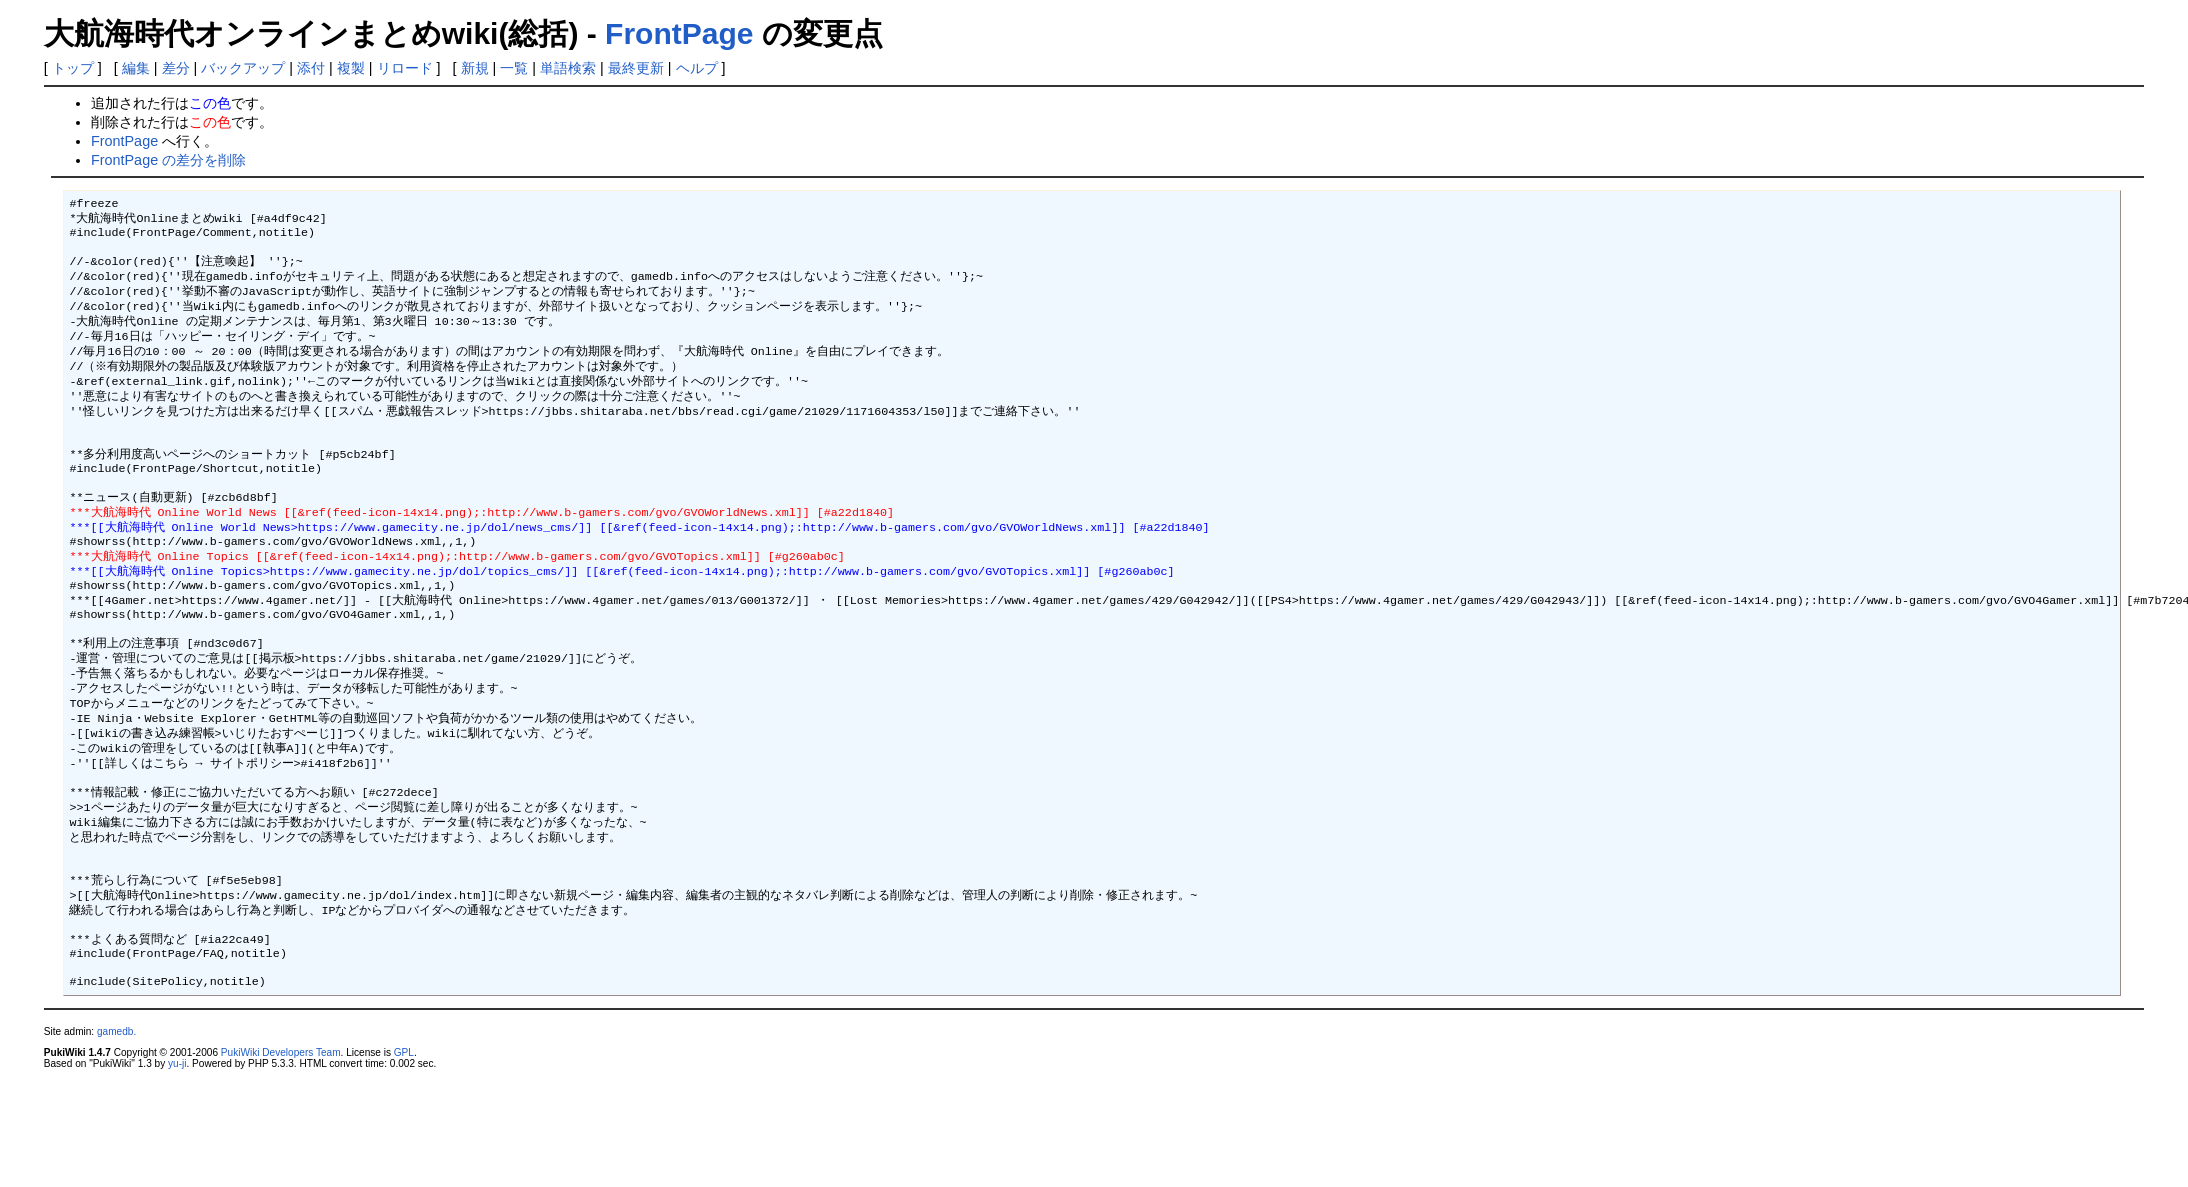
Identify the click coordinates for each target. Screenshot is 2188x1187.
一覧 (514, 68)
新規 (475, 68)
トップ (73, 68)
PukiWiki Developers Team (281, 1160)
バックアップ (243, 68)
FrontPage (679, 33)
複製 (351, 68)
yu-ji (177, 1171)
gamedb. (116, 1139)
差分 (176, 68)
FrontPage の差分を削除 (168, 160)
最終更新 (636, 68)
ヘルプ (697, 68)
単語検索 (568, 68)
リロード (405, 68)
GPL (404, 1160)
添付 (311, 68)
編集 (136, 68)
